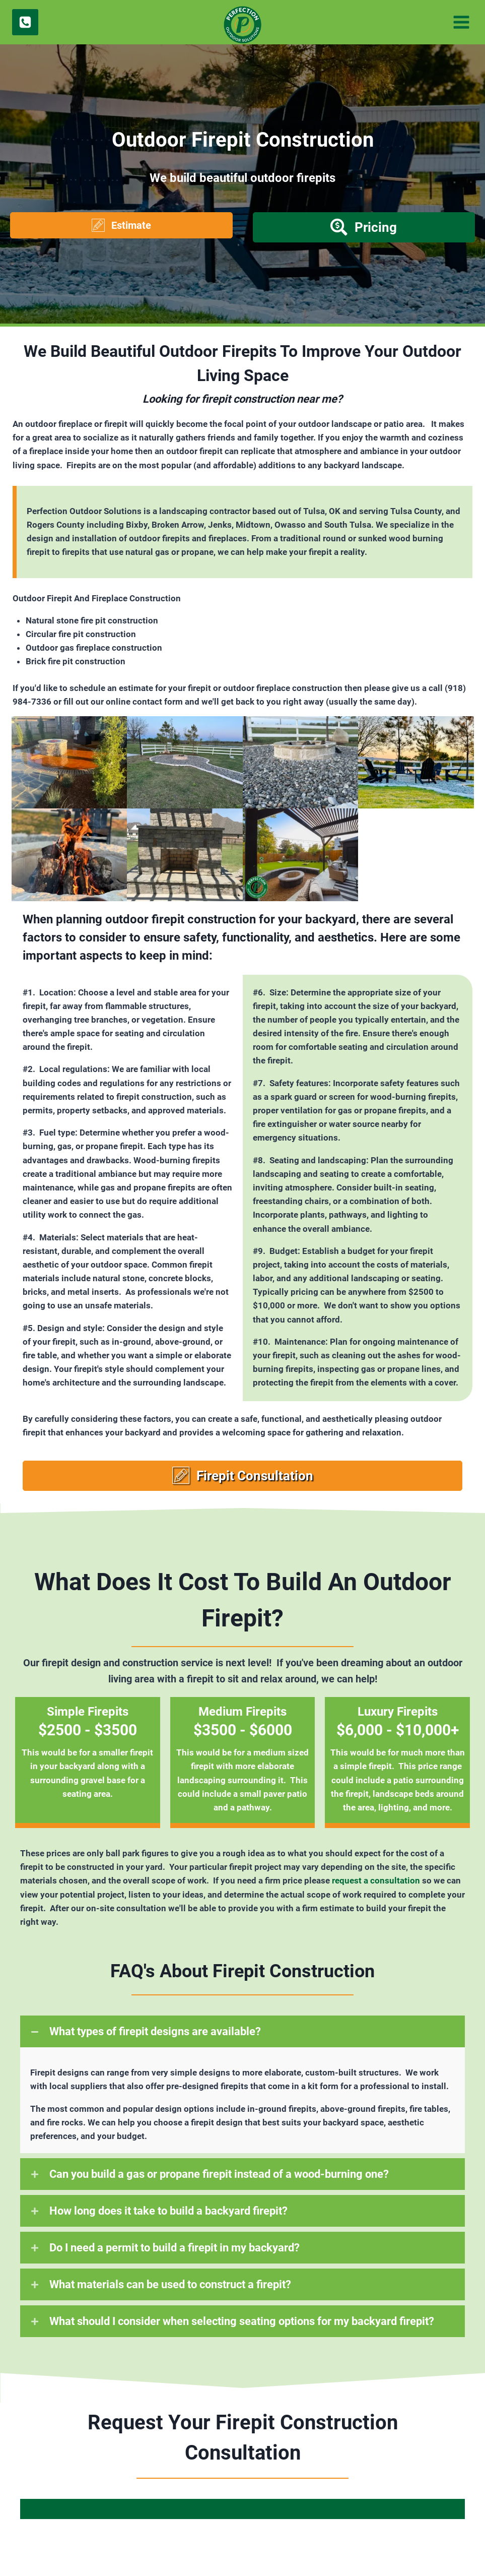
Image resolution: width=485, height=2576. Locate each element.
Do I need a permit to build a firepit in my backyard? (174, 2247)
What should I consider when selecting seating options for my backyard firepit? (241, 2321)
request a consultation (376, 1880)
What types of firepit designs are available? (155, 2031)
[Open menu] (460, 22)
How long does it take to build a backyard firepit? (168, 2211)
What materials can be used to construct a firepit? (170, 2284)
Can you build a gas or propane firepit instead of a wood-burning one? (219, 2174)
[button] (121, 225)
